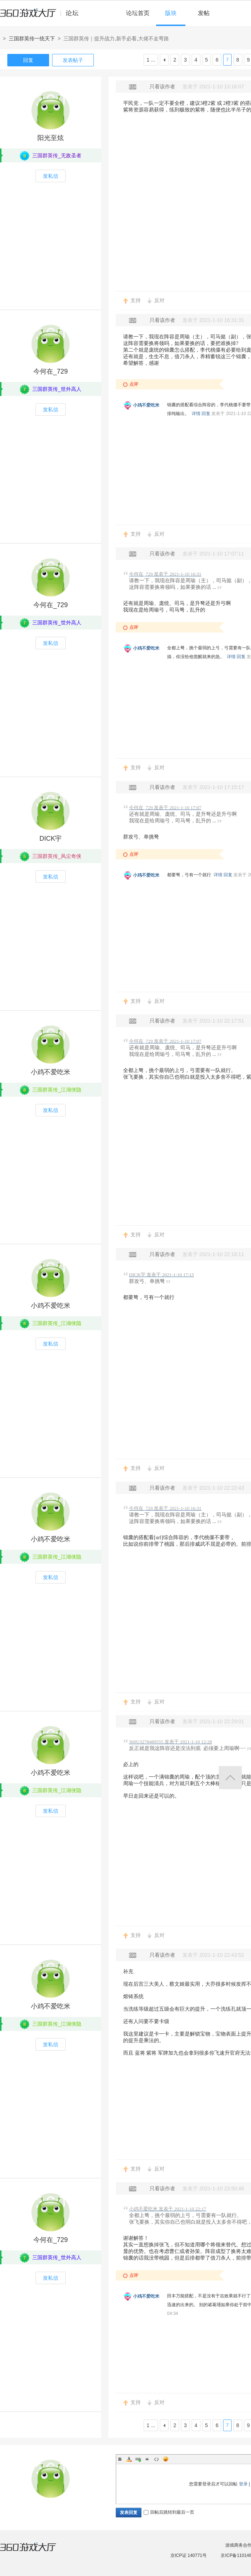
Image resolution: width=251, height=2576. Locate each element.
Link (138, 2459)
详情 (196, 413)
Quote (147, 2459)
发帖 (204, 13)
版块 (171, 13)
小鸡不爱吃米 (146, 405)
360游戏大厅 (35, 2551)
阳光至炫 (50, 138)
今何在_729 (50, 371)
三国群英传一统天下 (32, 38)
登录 (243, 2484)
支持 (135, 300)
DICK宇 (50, 838)
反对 (159, 300)
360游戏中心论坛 (42, 16)
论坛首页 (138, 13)
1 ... (151, 60)
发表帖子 (73, 60)
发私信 (50, 176)
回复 (28, 60)
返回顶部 (230, 1777)
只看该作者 (162, 86)
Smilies (165, 2459)
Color (129, 2459)
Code (156, 2459)
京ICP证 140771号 (188, 2555)
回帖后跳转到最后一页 (169, 2512)
